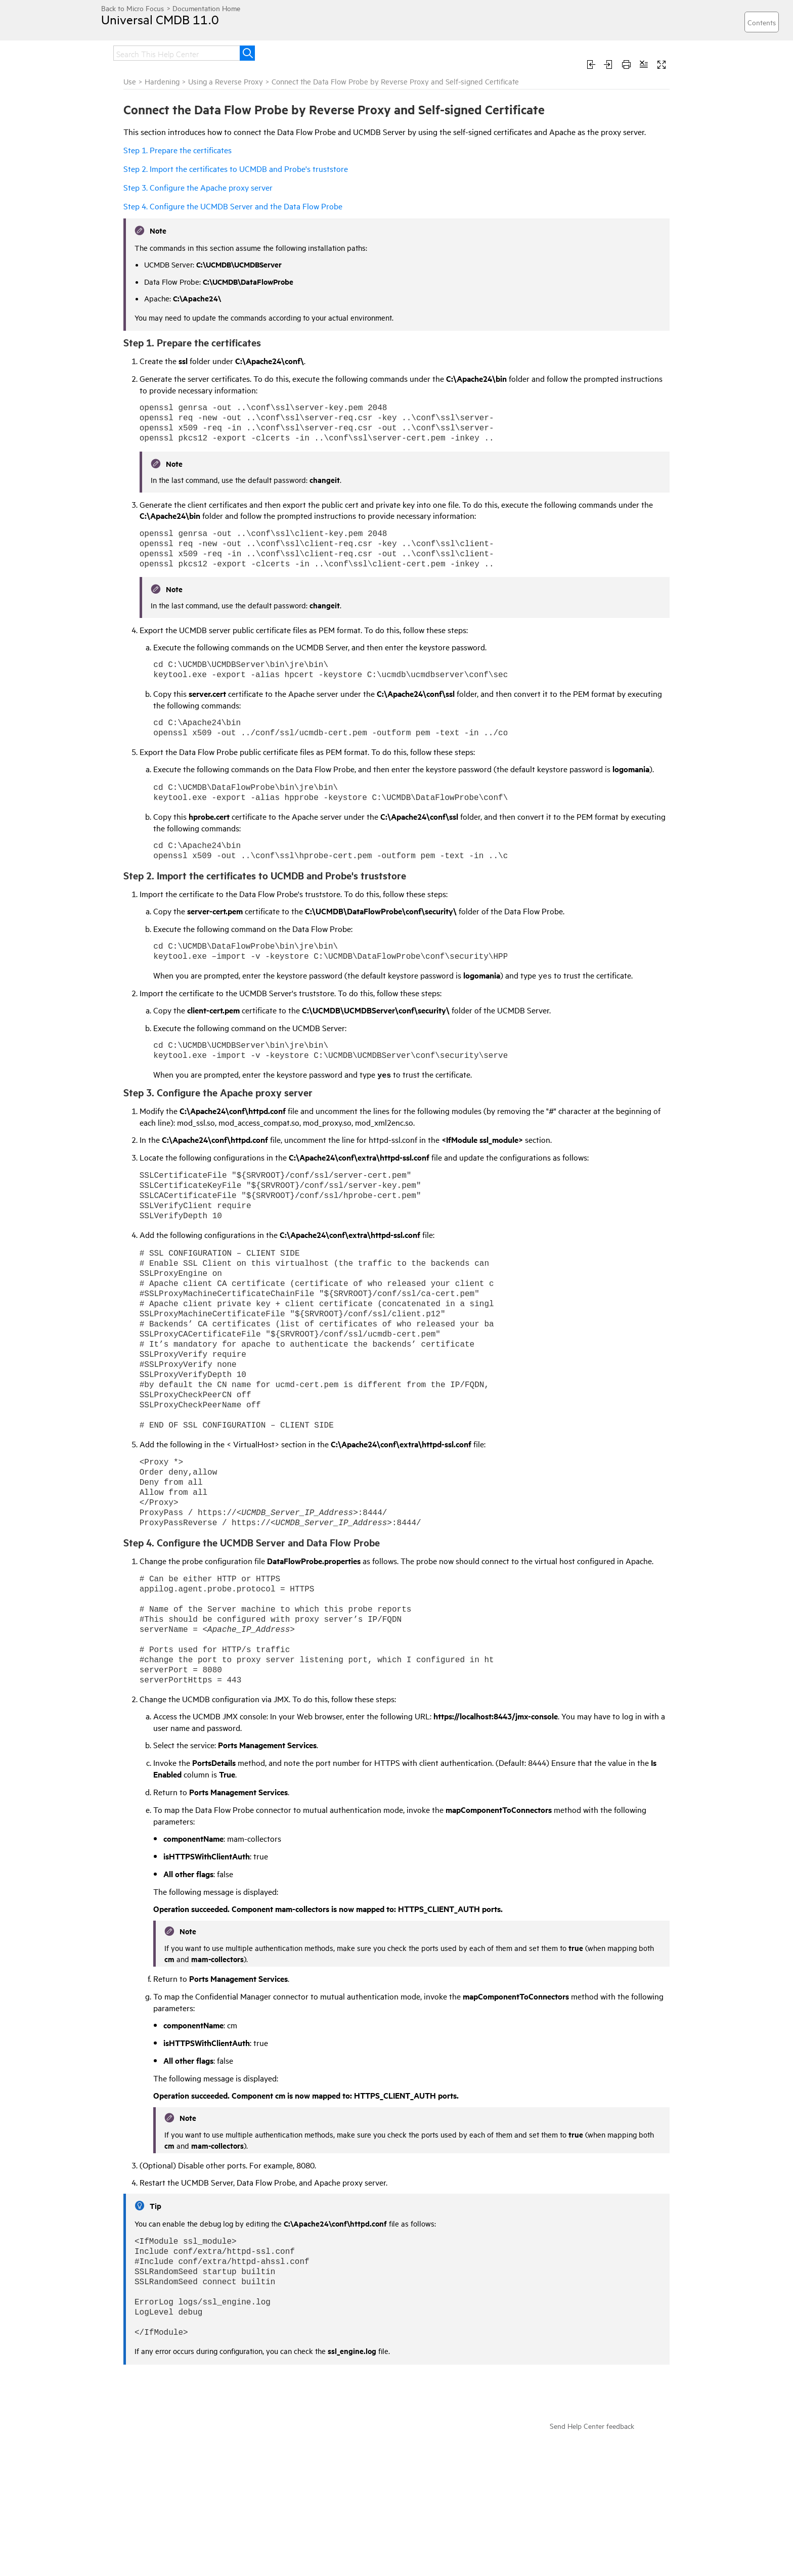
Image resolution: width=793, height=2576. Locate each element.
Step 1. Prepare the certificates (177, 149)
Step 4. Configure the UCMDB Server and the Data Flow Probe (232, 205)
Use (129, 81)
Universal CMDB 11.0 (160, 19)
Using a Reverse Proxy (225, 81)
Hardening (163, 81)
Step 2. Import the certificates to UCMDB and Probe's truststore (235, 168)
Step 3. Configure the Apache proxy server (198, 187)
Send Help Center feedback (592, 2425)
